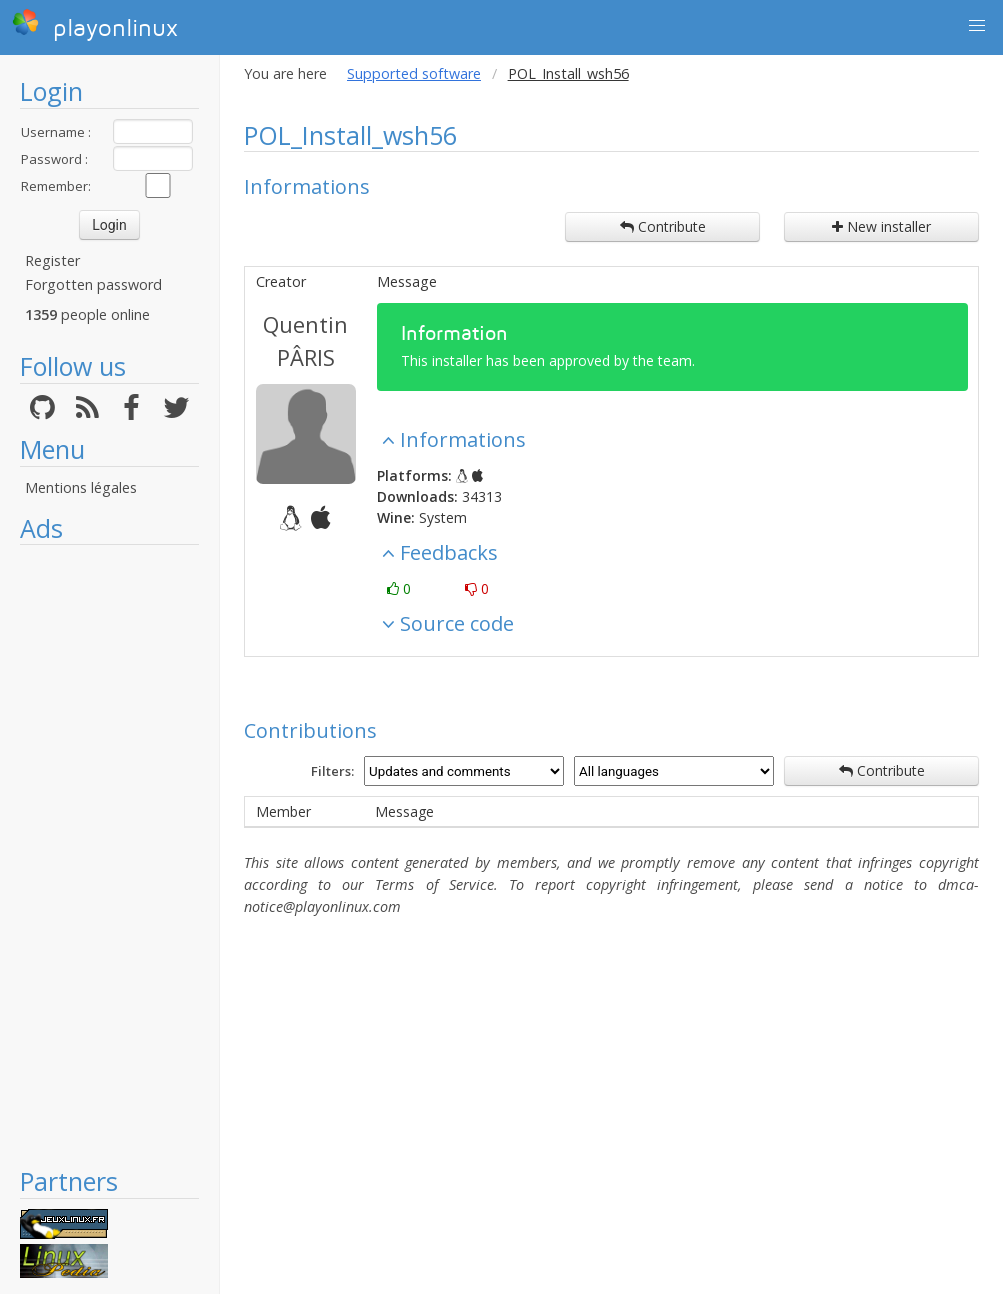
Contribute (663, 226)
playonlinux (95, 25)
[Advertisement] (109, 855)
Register (52, 260)
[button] (977, 26)
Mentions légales (81, 487)
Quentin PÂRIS (305, 340)
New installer (881, 226)
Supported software (414, 73)
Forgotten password (93, 284)
